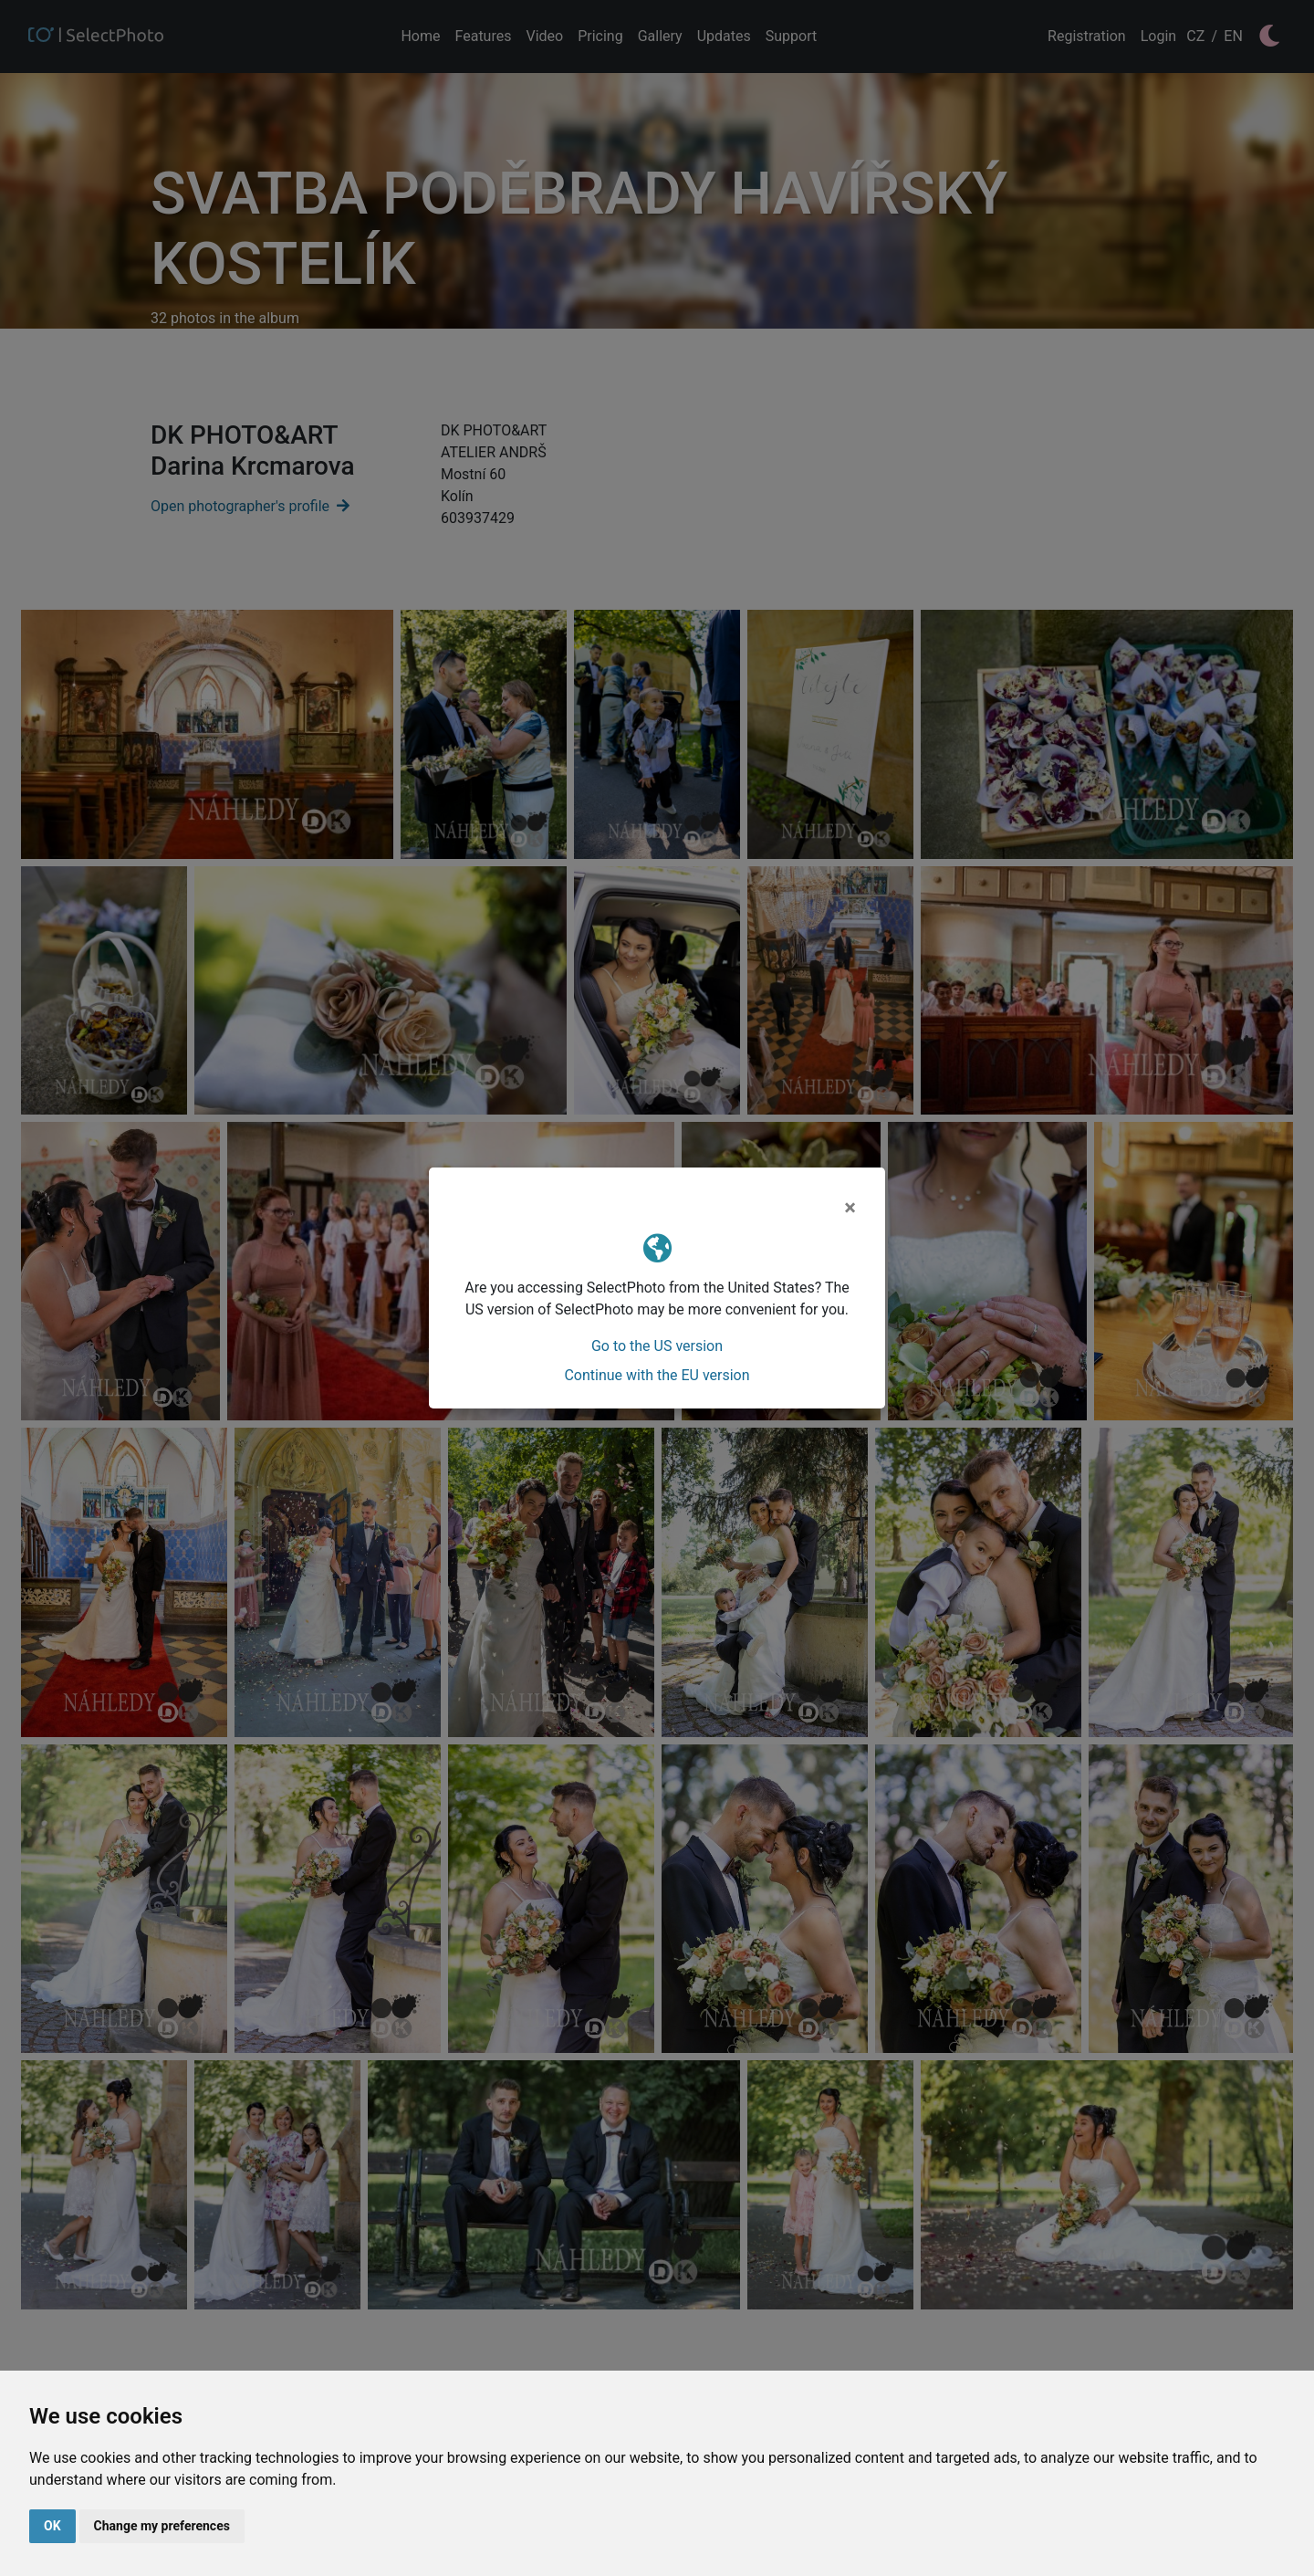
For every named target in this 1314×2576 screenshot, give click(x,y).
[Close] (850, 1207)
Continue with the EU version (656, 1375)
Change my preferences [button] (162, 2525)
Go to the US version (657, 1346)
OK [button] (52, 2525)
